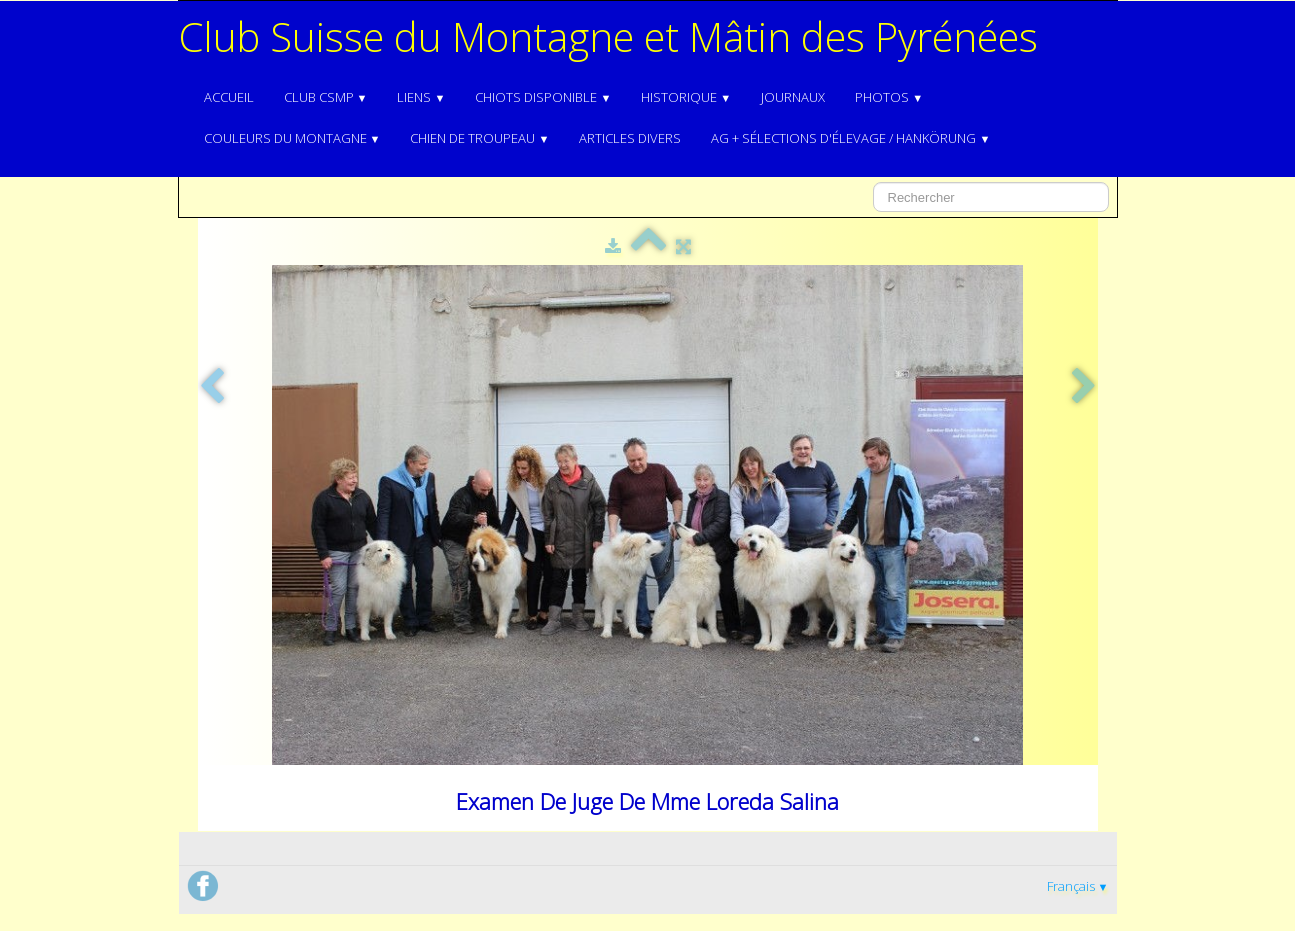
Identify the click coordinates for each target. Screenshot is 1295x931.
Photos (889, 97)
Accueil (229, 97)
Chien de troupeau (479, 138)
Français (1078, 886)
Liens (421, 97)
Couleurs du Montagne (292, 138)
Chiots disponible (543, 97)
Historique (686, 97)
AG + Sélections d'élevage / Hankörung (850, 138)
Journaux (793, 97)
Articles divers (630, 138)
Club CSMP (326, 97)
